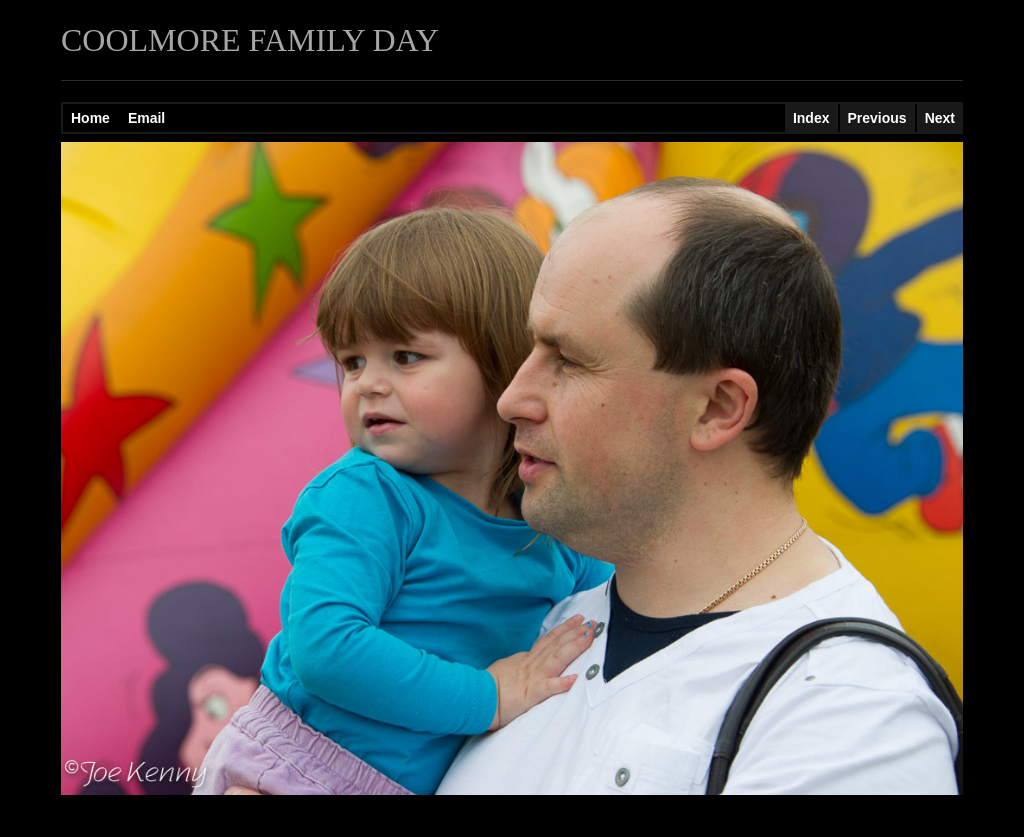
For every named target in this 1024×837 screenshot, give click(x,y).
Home (90, 118)
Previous (877, 118)
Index (811, 118)
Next (940, 118)
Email (146, 118)
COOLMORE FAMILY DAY (250, 40)
